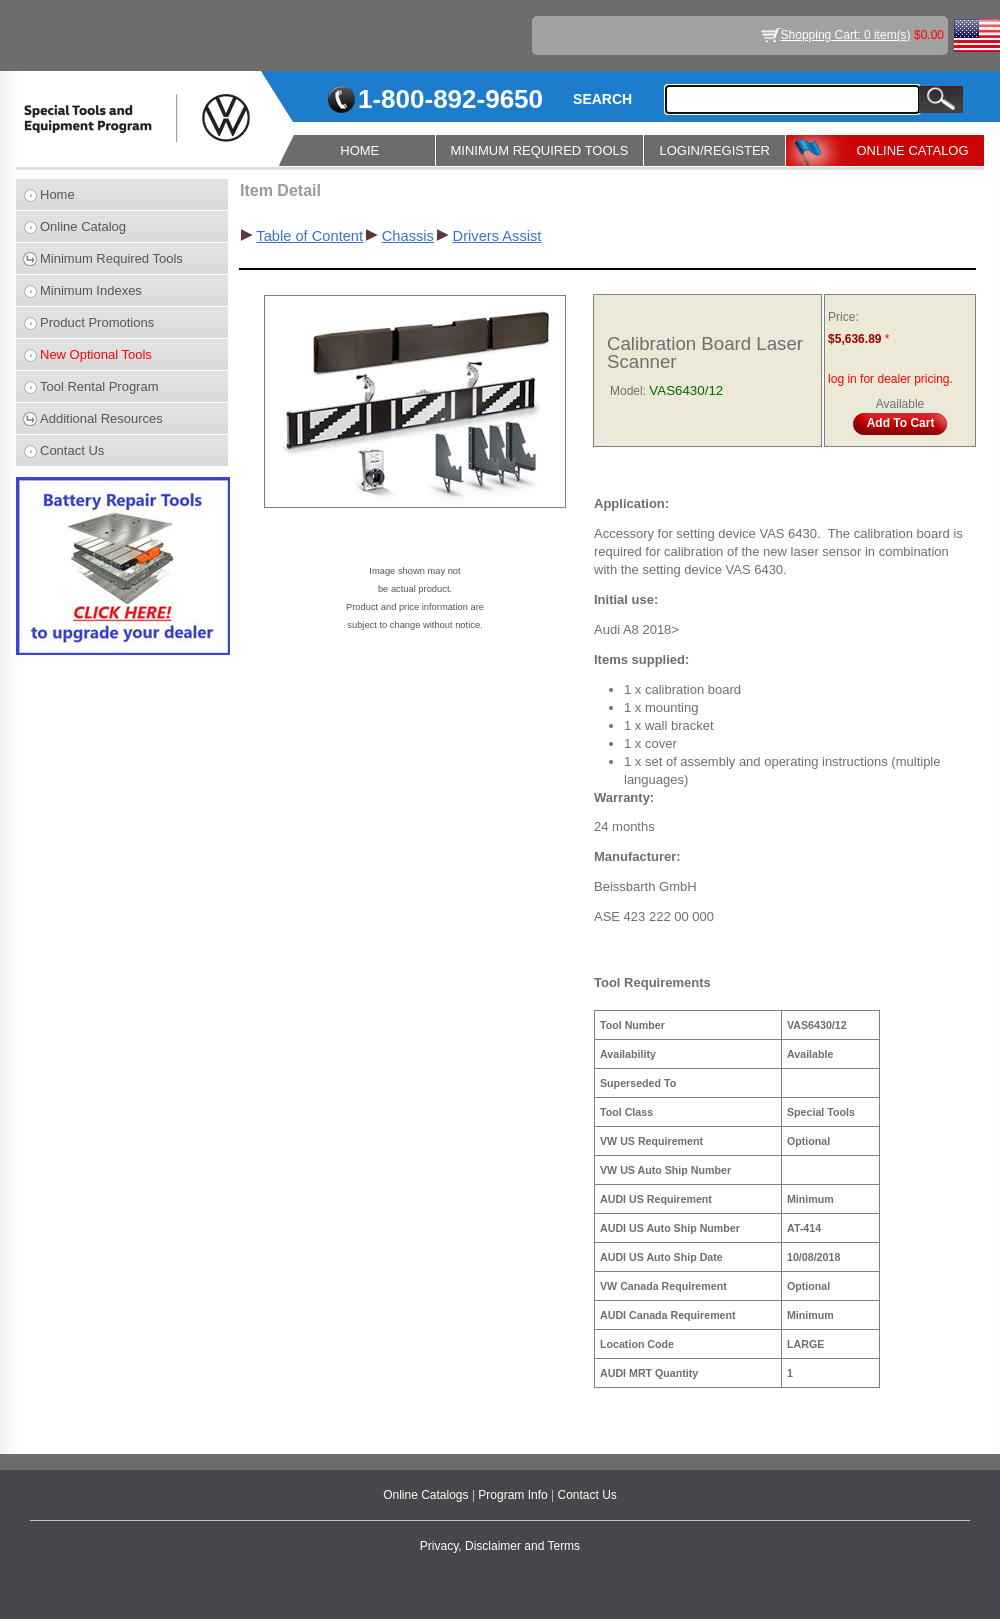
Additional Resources (101, 418)
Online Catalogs (427, 1495)
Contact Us (72, 450)
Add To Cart (901, 423)
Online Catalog (83, 226)
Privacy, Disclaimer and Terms (500, 1546)
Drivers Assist (497, 236)
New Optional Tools (96, 354)
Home (57, 194)
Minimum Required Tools (111, 258)
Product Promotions (97, 322)
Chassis (408, 236)
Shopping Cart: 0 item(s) (846, 35)
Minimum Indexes (91, 290)
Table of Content (309, 236)
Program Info (514, 1495)
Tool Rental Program (99, 386)
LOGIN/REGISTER (714, 150)
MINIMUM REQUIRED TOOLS (540, 150)
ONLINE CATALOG (912, 150)
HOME (359, 150)
